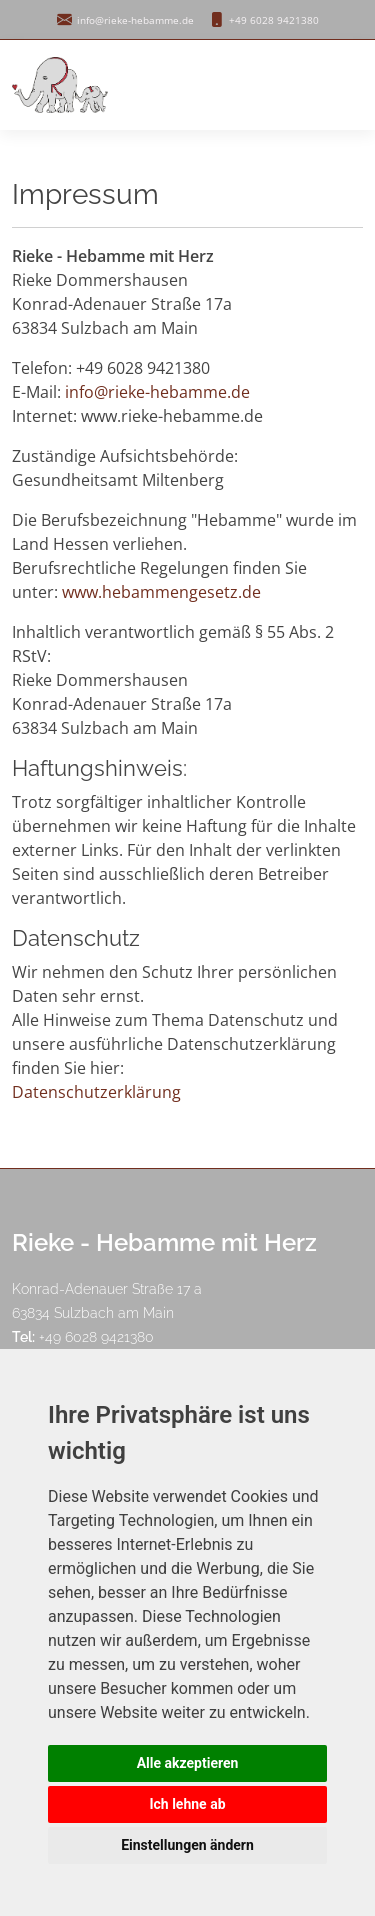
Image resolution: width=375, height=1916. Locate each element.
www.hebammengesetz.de (161, 592)
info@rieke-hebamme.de (157, 392)
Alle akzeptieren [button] (188, 1763)
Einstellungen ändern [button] (187, 1845)
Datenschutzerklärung (96, 1092)
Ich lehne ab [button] (187, 1804)
